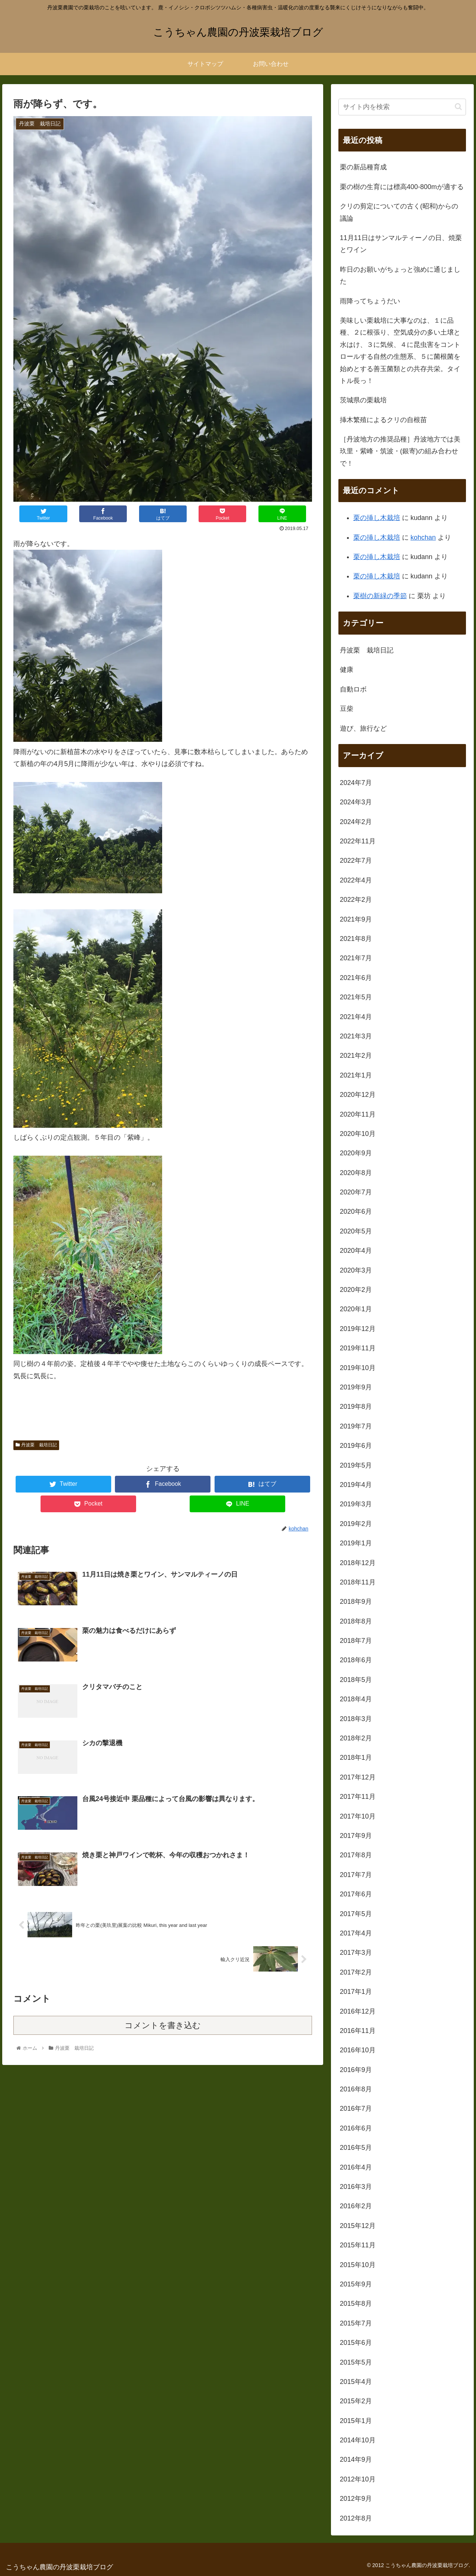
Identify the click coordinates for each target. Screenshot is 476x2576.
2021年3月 (356, 1036)
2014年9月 (356, 2459)
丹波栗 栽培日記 (36, 1444)
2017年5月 (356, 1914)
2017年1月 (356, 1991)
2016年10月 (358, 2050)
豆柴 (346, 708)
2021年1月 (356, 1075)
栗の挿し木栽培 (376, 517)
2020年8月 (356, 1173)
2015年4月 (356, 2381)
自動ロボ (353, 689)
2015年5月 (356, 2362)
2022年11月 (358, 841)
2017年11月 (358, 1796)
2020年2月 (356, 1289)
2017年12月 (358, 1777)
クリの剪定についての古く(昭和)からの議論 (399, 212)
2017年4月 (356, 1933)
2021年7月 (356, 958)
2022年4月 (356, 880)
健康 (346, 669)
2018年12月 (358, 1563)
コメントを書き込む (163, 2027)
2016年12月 (358, 2011)
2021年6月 (356, 977)
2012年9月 (356, 2498)
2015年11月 (358, 2245)
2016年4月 (356, 2167)
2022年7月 (356, 860)
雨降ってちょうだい (370, 301)
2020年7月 (356, 1192)
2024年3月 (356, 802)
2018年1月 (356, 1757)
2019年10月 (358, 1368)
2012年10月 (358, 2479)
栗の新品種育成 (363, 167)
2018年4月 (356, 1699)
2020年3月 (356, 1270)
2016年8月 (356, 2089)
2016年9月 (356, 2070)
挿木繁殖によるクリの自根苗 (383, 420)
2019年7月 (356, 1426)
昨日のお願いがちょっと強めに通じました (400, 275)
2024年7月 (356, 782)
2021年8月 (356, 938)
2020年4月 (356, 1250)
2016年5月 (356, 2147)
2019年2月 (356, 1524)
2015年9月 (356, 2284)
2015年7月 (356, 2323)
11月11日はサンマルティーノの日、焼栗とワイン (401, 243)
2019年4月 (356, 1484)
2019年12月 (358, 1328)
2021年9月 (356, 919)
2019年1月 (356, 1543)
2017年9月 (356, 1835)
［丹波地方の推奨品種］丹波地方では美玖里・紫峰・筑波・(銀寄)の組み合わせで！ (400, 451)
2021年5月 (356, 997)
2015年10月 (358, 2265)
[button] (458, 106)
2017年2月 (356, 1972)
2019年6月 (356, 1445)
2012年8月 (356, 2518)
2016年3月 (356, 2186)
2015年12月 (358, 2225)
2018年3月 (356, 1719)
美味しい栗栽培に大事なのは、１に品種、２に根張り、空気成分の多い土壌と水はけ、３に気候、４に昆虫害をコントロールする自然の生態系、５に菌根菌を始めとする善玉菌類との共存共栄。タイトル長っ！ (400, 350)
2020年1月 (356, 1309)
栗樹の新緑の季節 (380, 596)
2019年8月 (356, 1406)
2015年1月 (356, 2421)
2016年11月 (358, 2030)
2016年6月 (356, 2128)
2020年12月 (358, 1094)
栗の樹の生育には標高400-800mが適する (402, 187)
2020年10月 (358, 1133)
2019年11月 (358, 1348)
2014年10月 (358, 2440)
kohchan (423, 537)
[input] (402, 107)
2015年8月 (356, 2303)
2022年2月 (356, 899)
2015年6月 (356, 2342)
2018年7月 (356, 1640)
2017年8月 (356, 1855)
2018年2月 (356, 1738)
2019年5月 (356, 1465)
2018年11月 (358, 1582)
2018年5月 (356, 1679)
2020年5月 (356, 1231)
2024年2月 (356, 822)
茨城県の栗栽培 (363, 400)
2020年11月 (358, 1114)
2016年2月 (356, 2206)
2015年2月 (356, 2401)
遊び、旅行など (363, 728)
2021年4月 (356, 1017)
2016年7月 (356, 2108)
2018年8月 (356, 1621)
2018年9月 (356, 1601)
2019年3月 (356, 1504)
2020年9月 (356, 1153)
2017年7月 (356, 1874)
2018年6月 (356, 1660)
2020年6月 (356, 1211)
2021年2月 (356, 1055)
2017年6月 (356, 1894)
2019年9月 (356, 1387)
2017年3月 (356, 1952)
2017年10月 (358, 1816)
